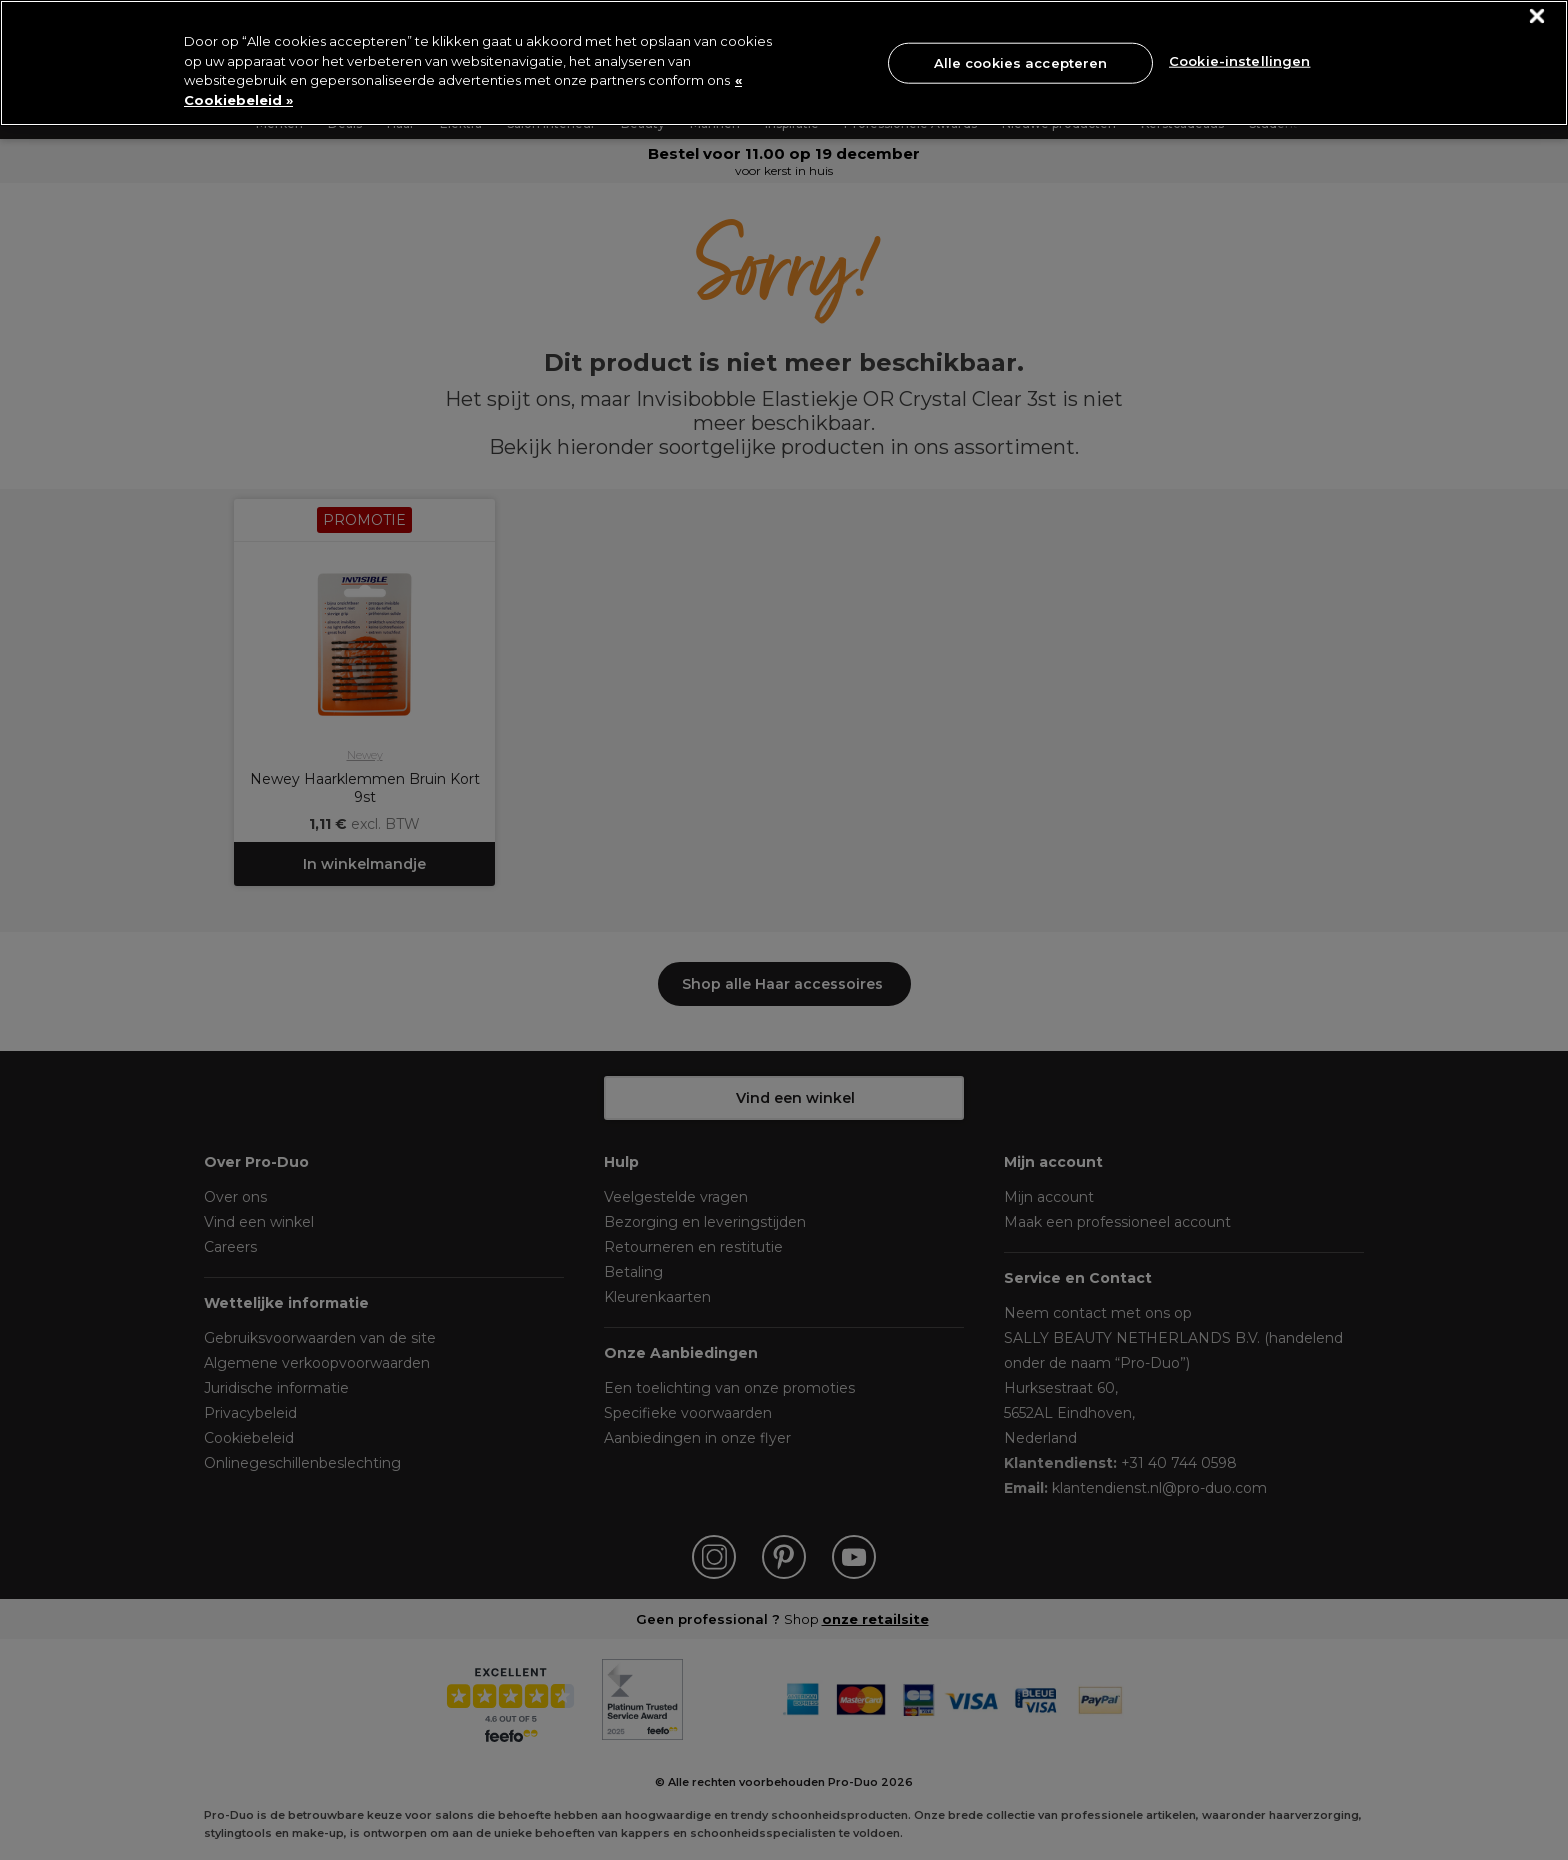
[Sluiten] (1537, 16)
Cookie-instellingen (1239, 61)
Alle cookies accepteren (1021, 62)
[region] (784, 63)
